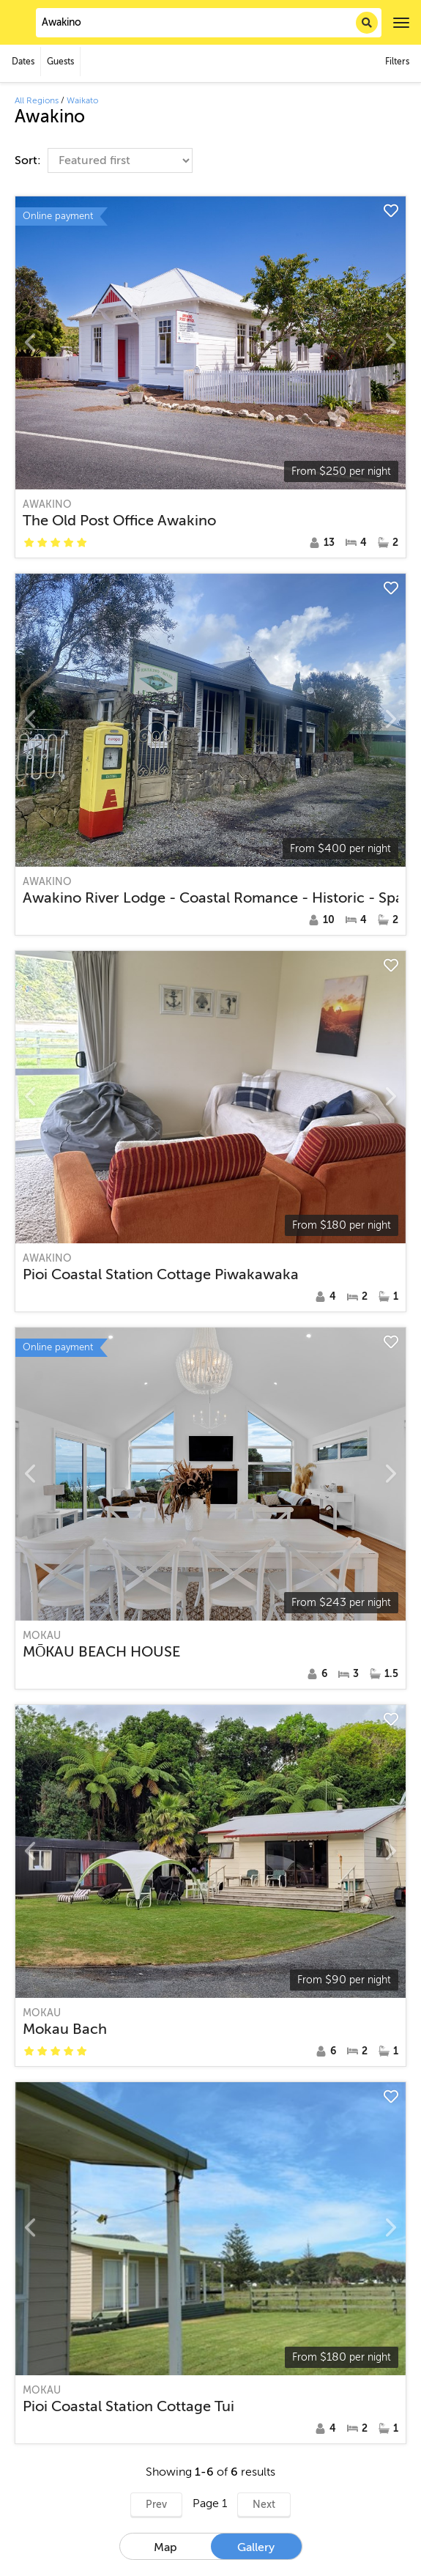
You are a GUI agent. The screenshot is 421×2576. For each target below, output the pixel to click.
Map (165, 2547)
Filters (397, 61)
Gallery (256, 2547)
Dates (23, 61)
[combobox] (208, 22)
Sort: (29, 160)
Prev (156, 2504)
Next (264, 2504)
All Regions (37, 100)
